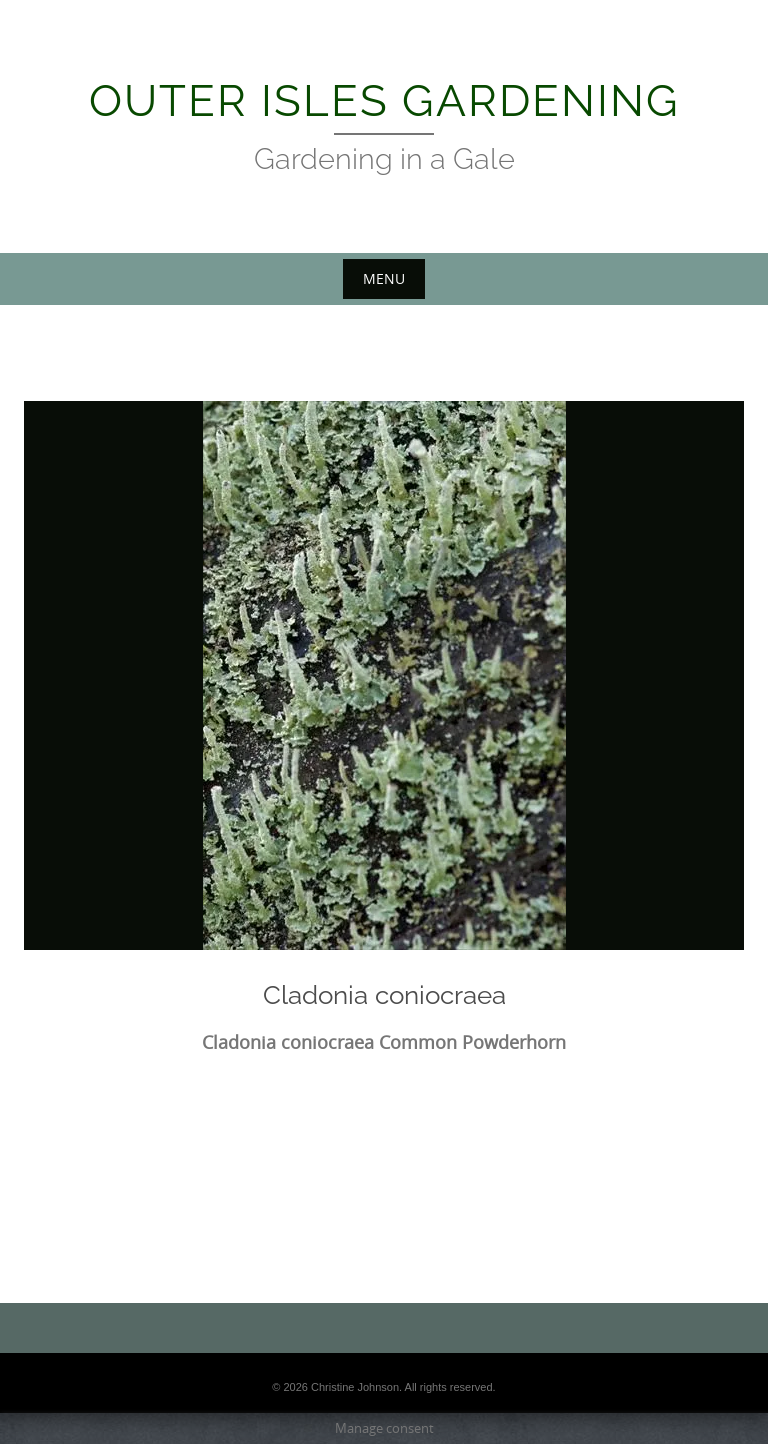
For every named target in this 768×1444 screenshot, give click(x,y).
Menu (384, 278)
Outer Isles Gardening (384, 100)
